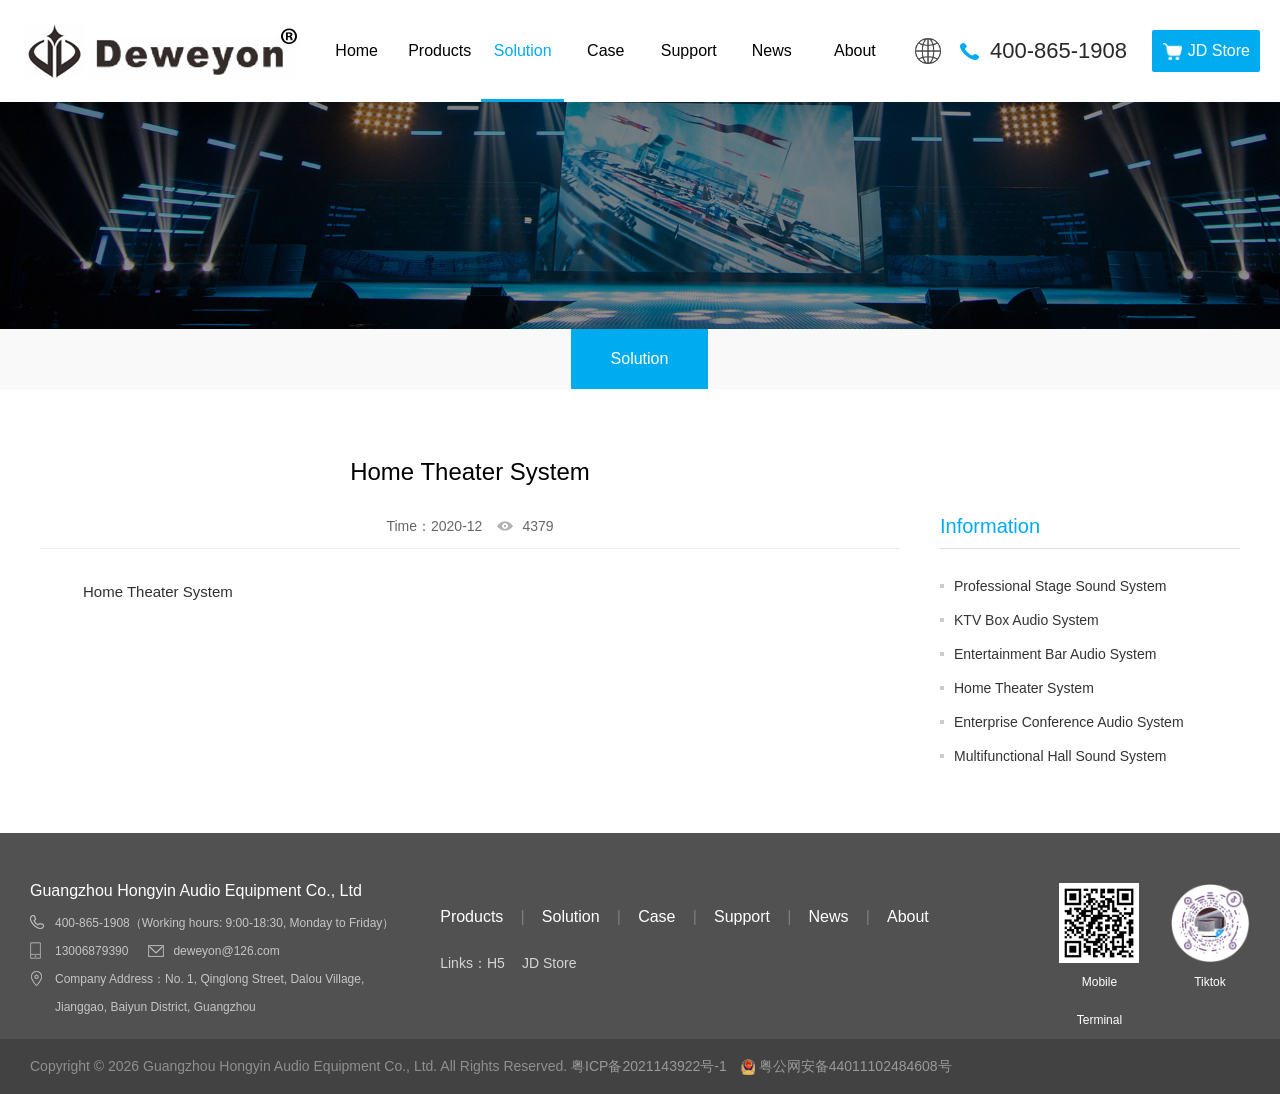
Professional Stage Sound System (1060, 586)
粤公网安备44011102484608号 (855, 1066)
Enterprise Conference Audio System (1069, 722)
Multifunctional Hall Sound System (1060, 756)
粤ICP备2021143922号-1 (649, 1066)
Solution (523, 50)
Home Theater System (1024, 688)
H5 (496, 963)
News (772, 50)
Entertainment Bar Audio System (1055, 654)
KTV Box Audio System (1026, 620)
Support (689, 50)
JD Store (549, 963)
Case (605, 50)
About (855, 50)
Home (356, 50)
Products (439, 50)
